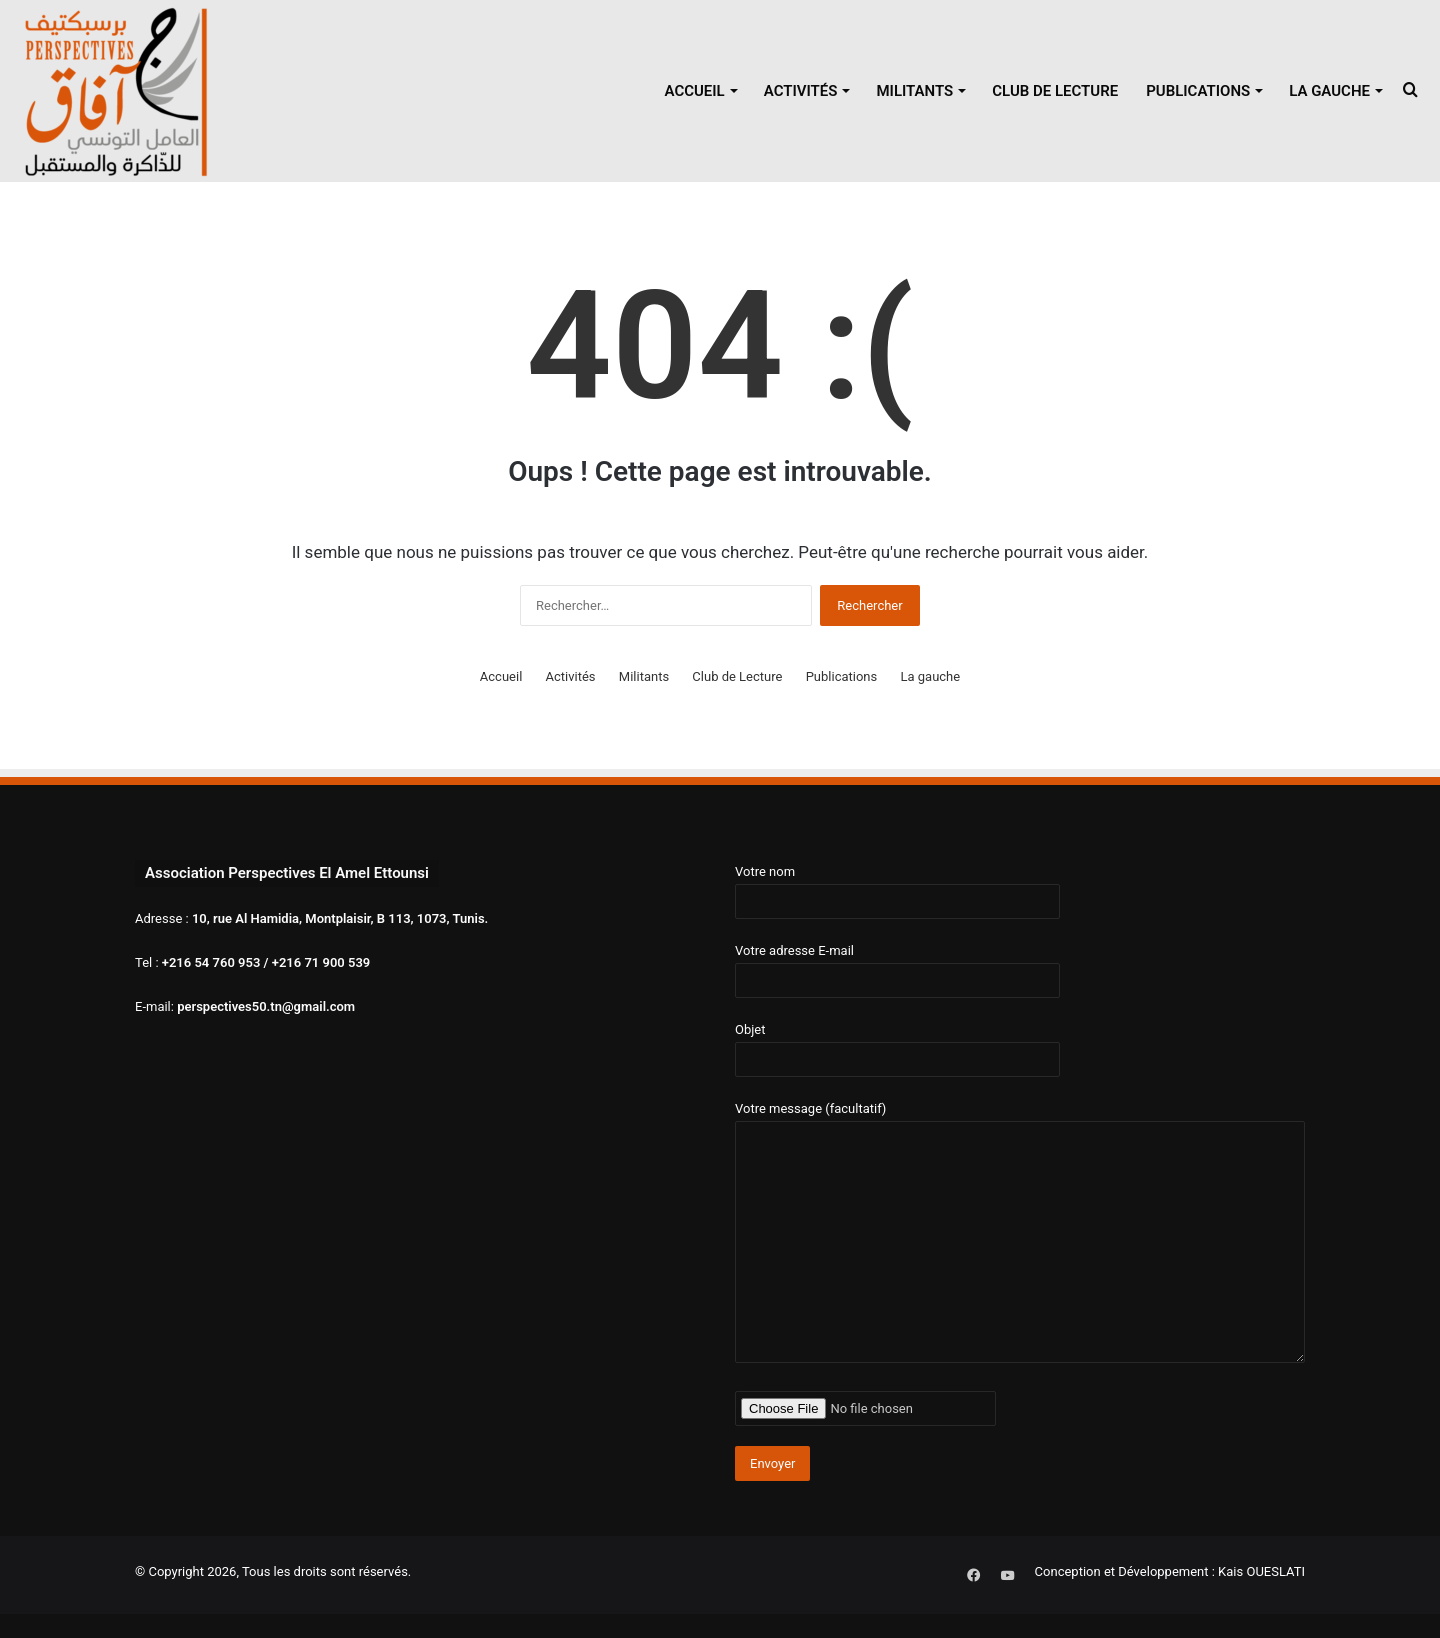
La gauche (1329, 91)
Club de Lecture (1055, 91)
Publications (1198, 91)
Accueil (694, 91)
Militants (914, 91)
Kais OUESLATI (1261, 1571)
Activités (801, 91)
